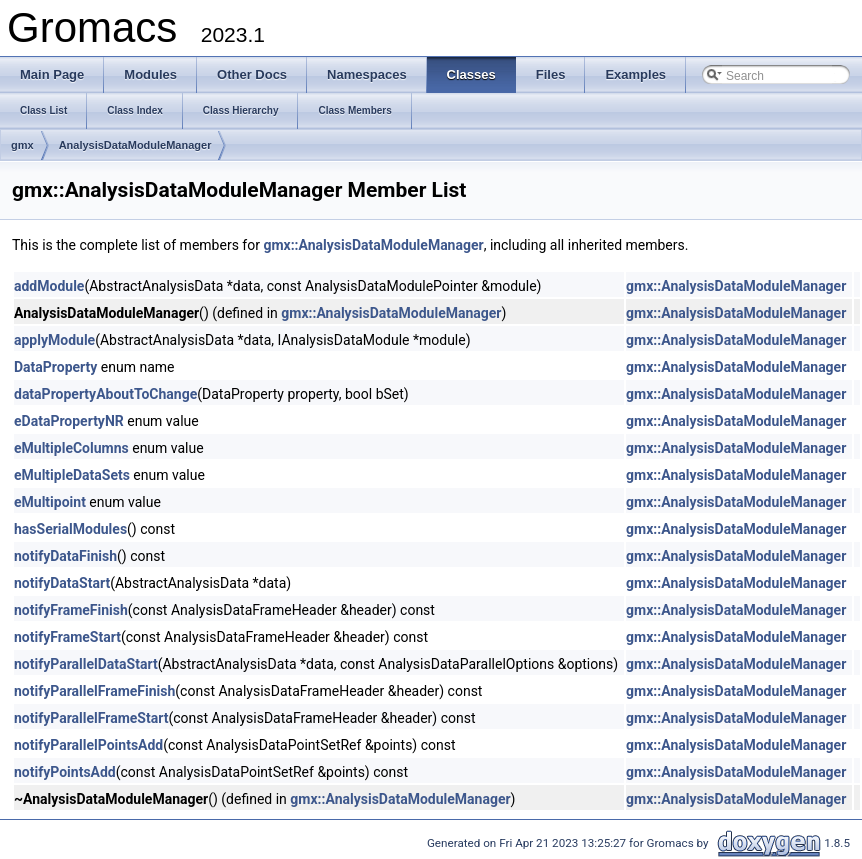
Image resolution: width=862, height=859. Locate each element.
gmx (22, 145)
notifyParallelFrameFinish (94, 691)
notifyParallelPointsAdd (88, 745)
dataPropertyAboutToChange (105, 394)
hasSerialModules (70, 529)
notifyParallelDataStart (86, 664)
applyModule (54, 340)
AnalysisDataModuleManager (135, 145)
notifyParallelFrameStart (91, 718)
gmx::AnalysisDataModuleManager (373, 245)
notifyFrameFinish (71, 610)
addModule (49, 286)
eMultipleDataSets (72, 475)
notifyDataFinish (65, 556)
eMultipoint (50, 502)
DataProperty (55, 367)
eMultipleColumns (71, 448)
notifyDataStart (62, 583)
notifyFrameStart (67, 637)
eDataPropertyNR (69, 421)
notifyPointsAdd (65, 772)
